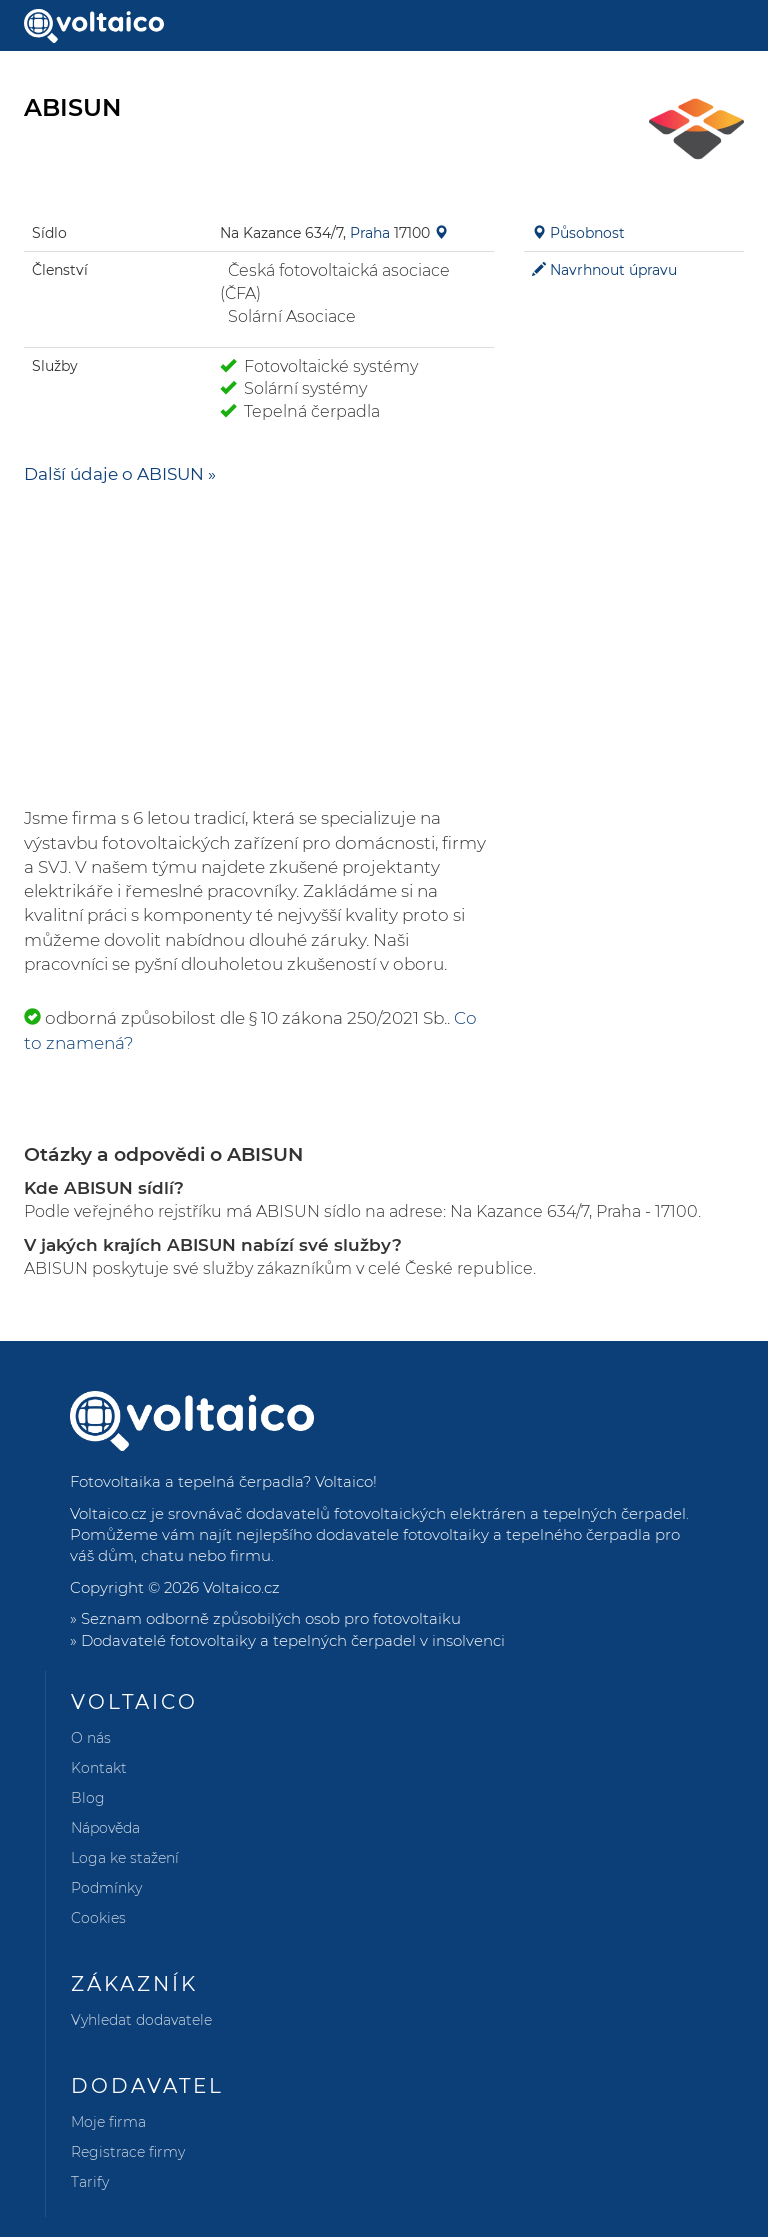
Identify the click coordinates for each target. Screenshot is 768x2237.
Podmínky (106, 1888)
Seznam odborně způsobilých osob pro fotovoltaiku (271, 1618)
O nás (91, 1738)
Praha (370, 233)
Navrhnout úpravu (613, 270)
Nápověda (105, 1828)
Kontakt (99, 1768)
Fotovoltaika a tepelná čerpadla (186, 1481)
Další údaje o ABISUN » (120, 474)
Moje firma (108, 2122)
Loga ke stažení (125, 1858)
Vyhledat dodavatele (141, 2020)
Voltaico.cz (241, 1587)
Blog (88, 1798)
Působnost (587, 233)
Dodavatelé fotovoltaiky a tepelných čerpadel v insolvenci (293, 1640)
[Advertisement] (259, 646)
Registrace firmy (128, 2152)
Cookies (98, 1918)
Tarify (90, 2182)
